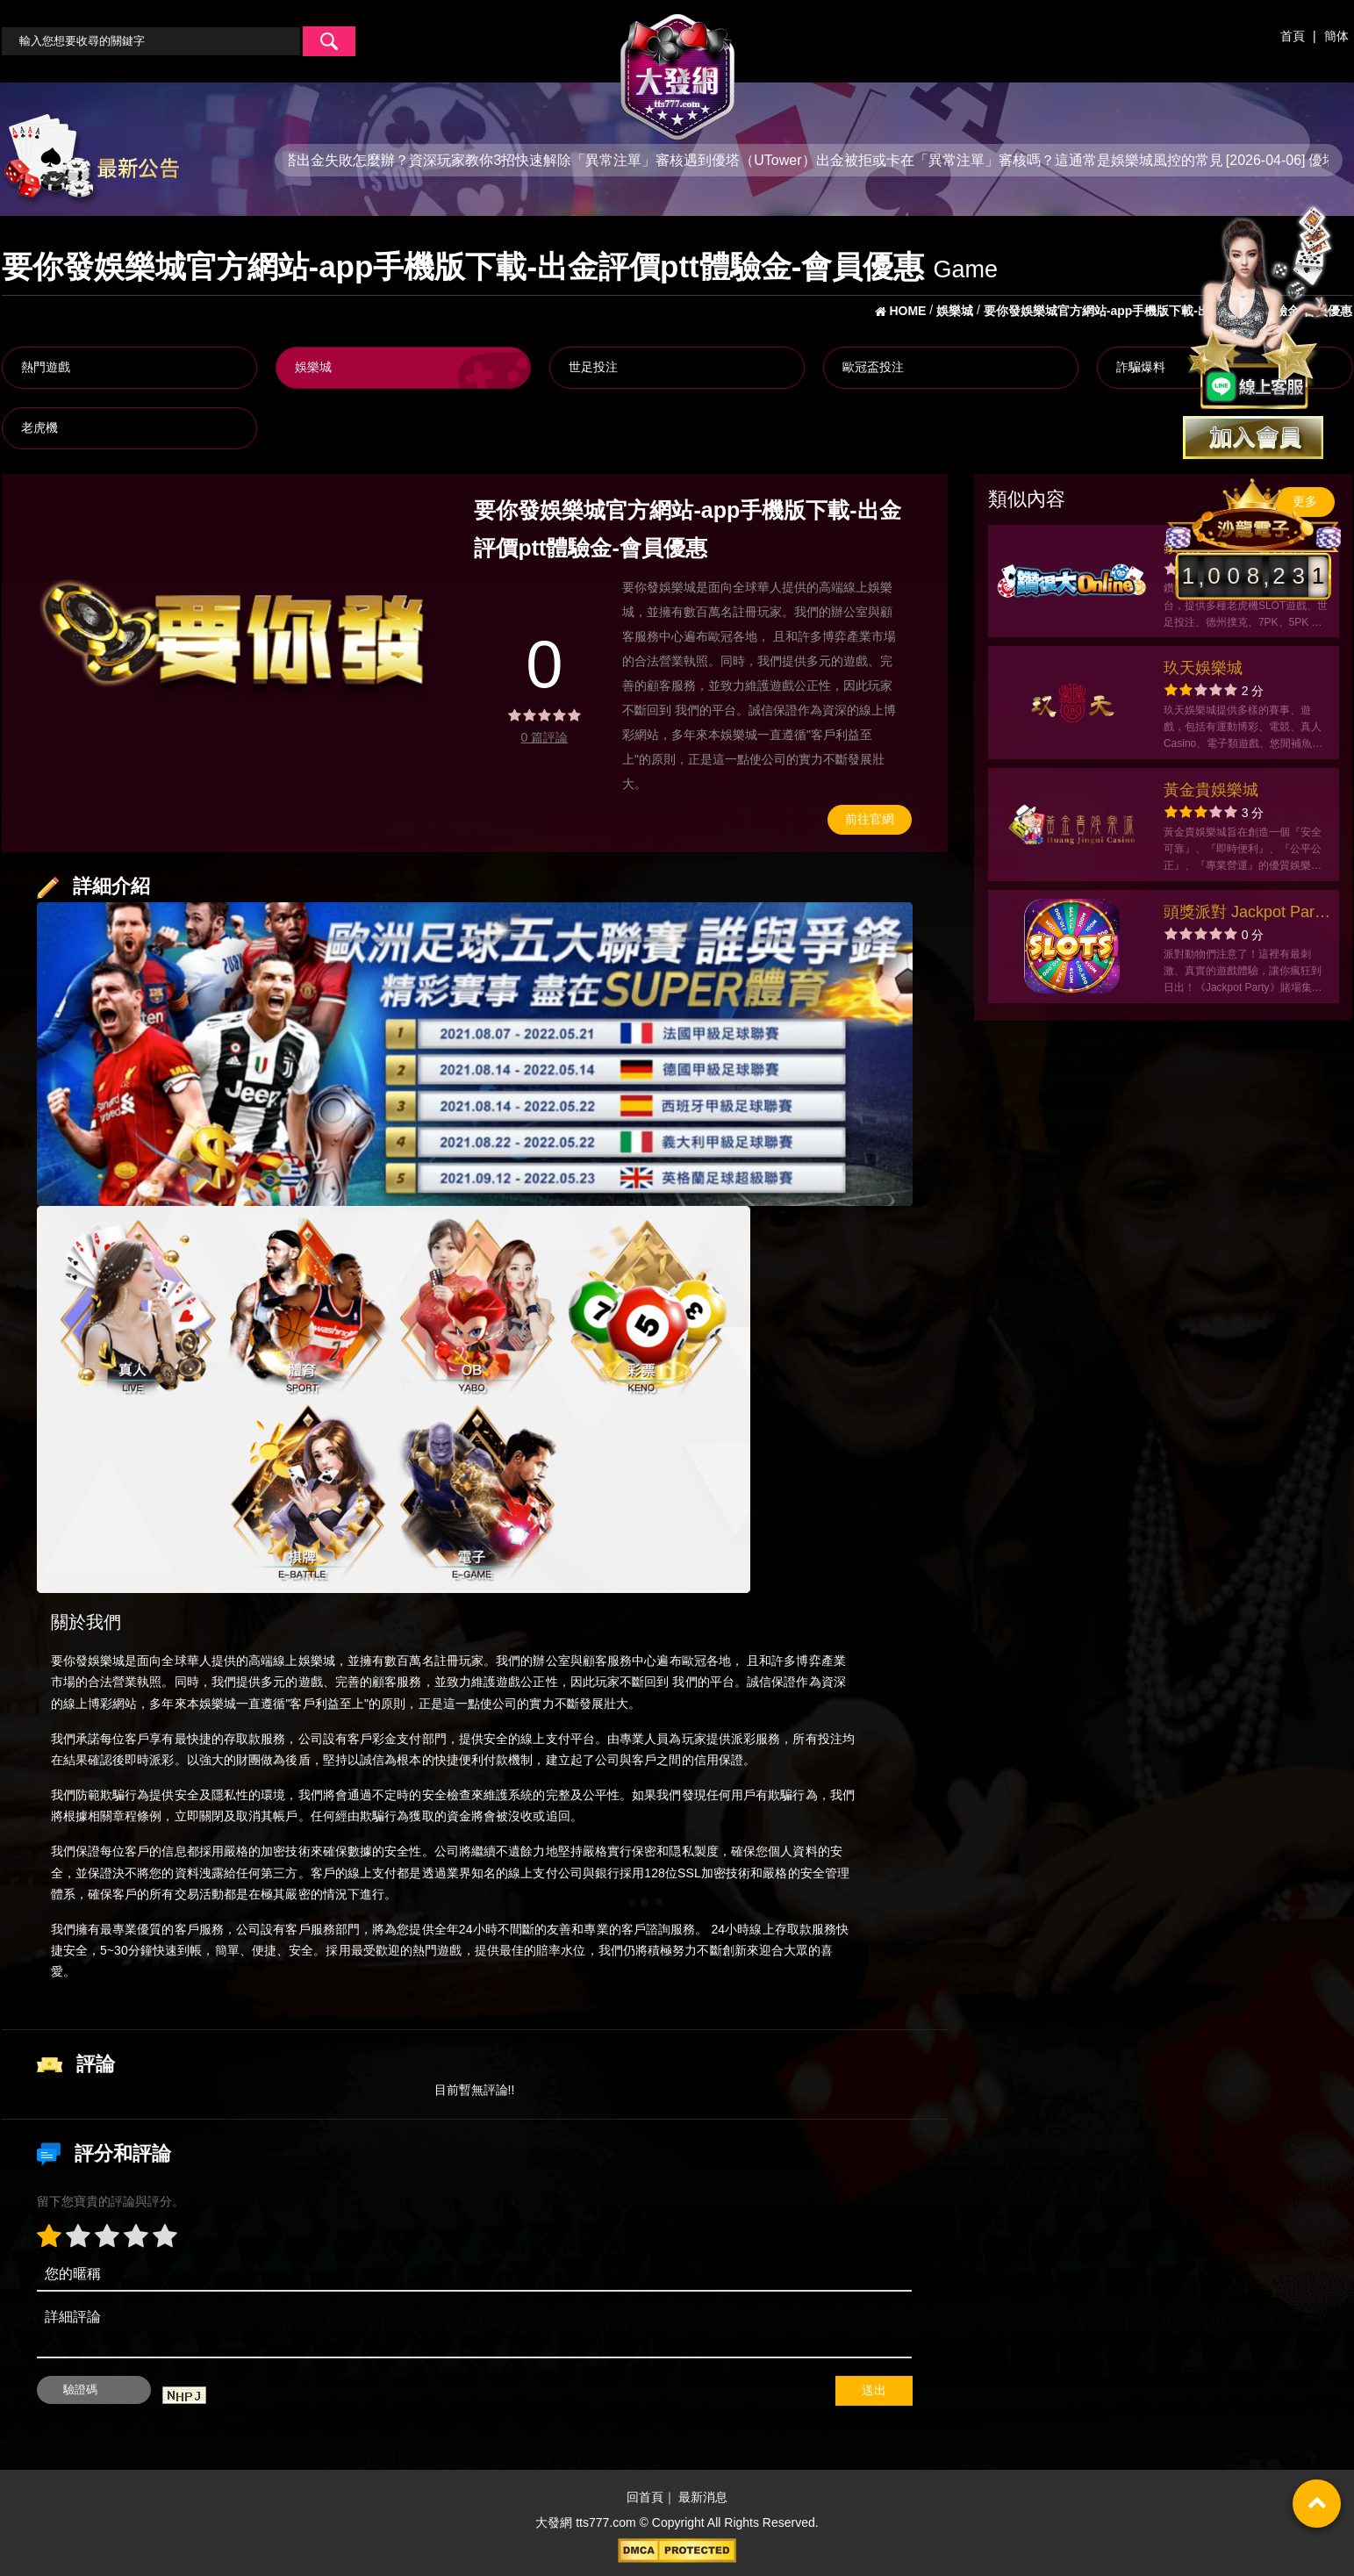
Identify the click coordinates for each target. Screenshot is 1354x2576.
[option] (234, 639)
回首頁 (645, 2498)
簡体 (1336, 36)
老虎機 (39, 427)
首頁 (1292, 36)
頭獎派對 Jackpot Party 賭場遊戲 (1245, 914)
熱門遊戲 (45, 367)
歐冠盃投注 (873, 367)
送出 (874, 2390)
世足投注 (593, 367)
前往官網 (869, 819)
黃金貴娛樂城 (1211, 790)
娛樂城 (313, 367)
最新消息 (702, 2498)
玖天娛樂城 (1203, 668)
